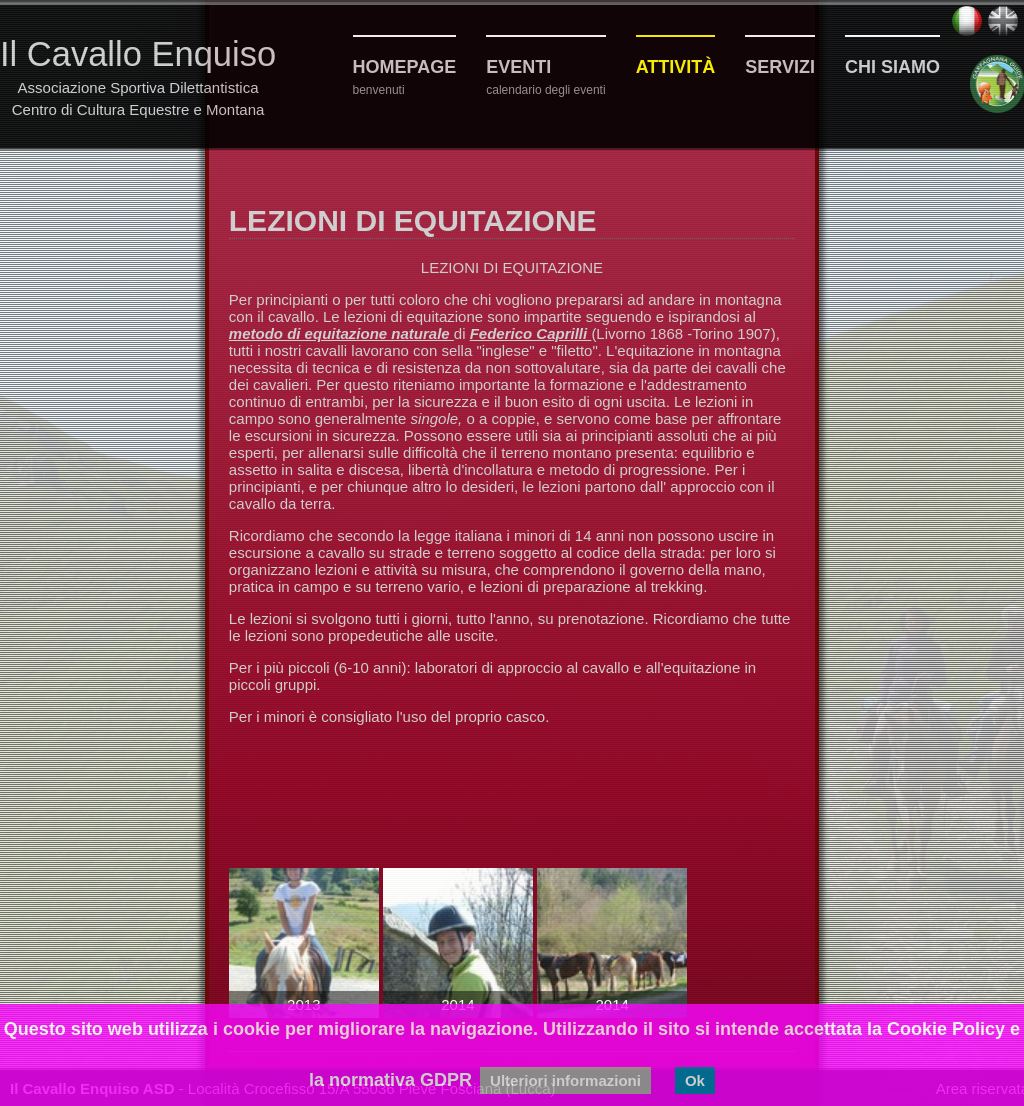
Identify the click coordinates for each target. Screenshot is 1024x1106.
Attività (676, 67)
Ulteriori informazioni (565, 1080)
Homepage (405, 67)
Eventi (518, 67)
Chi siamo (892, 67)
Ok (695, 1080)
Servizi (780, 67)
